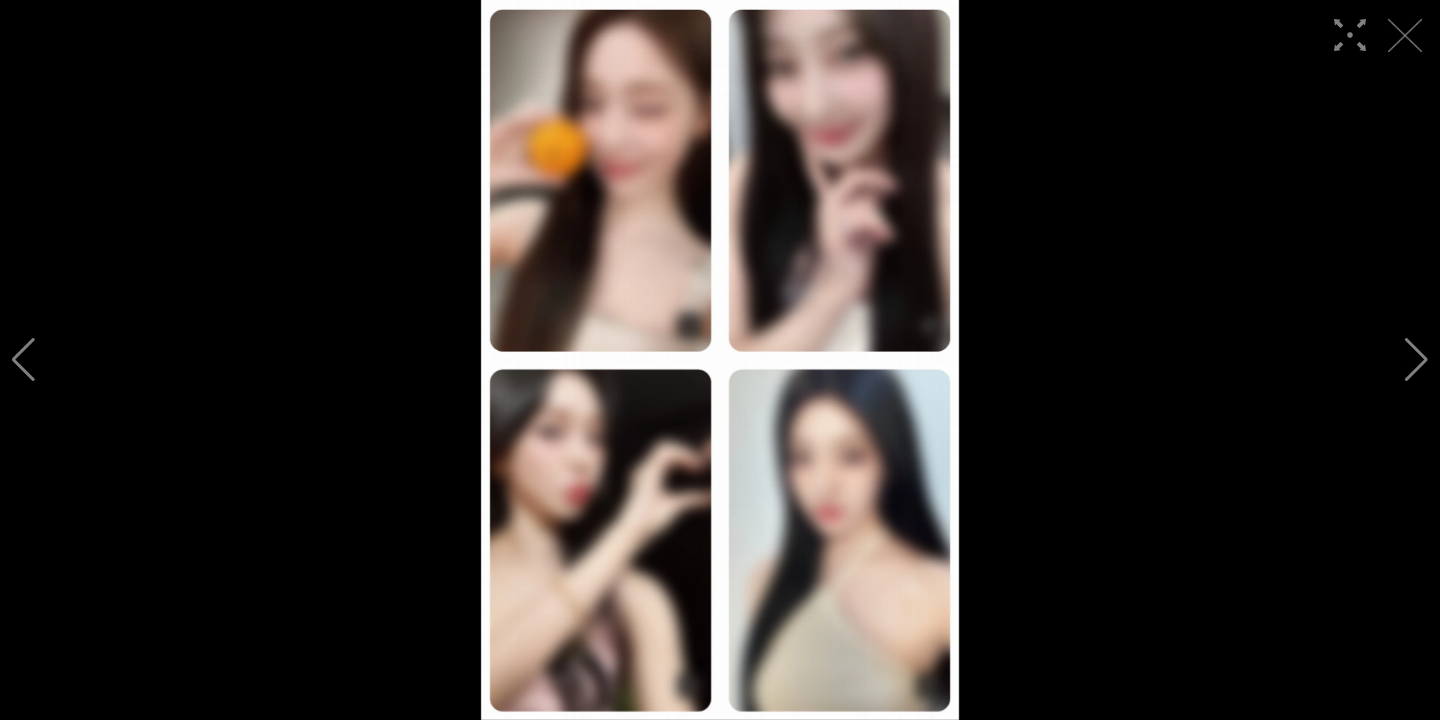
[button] (23, 360)
